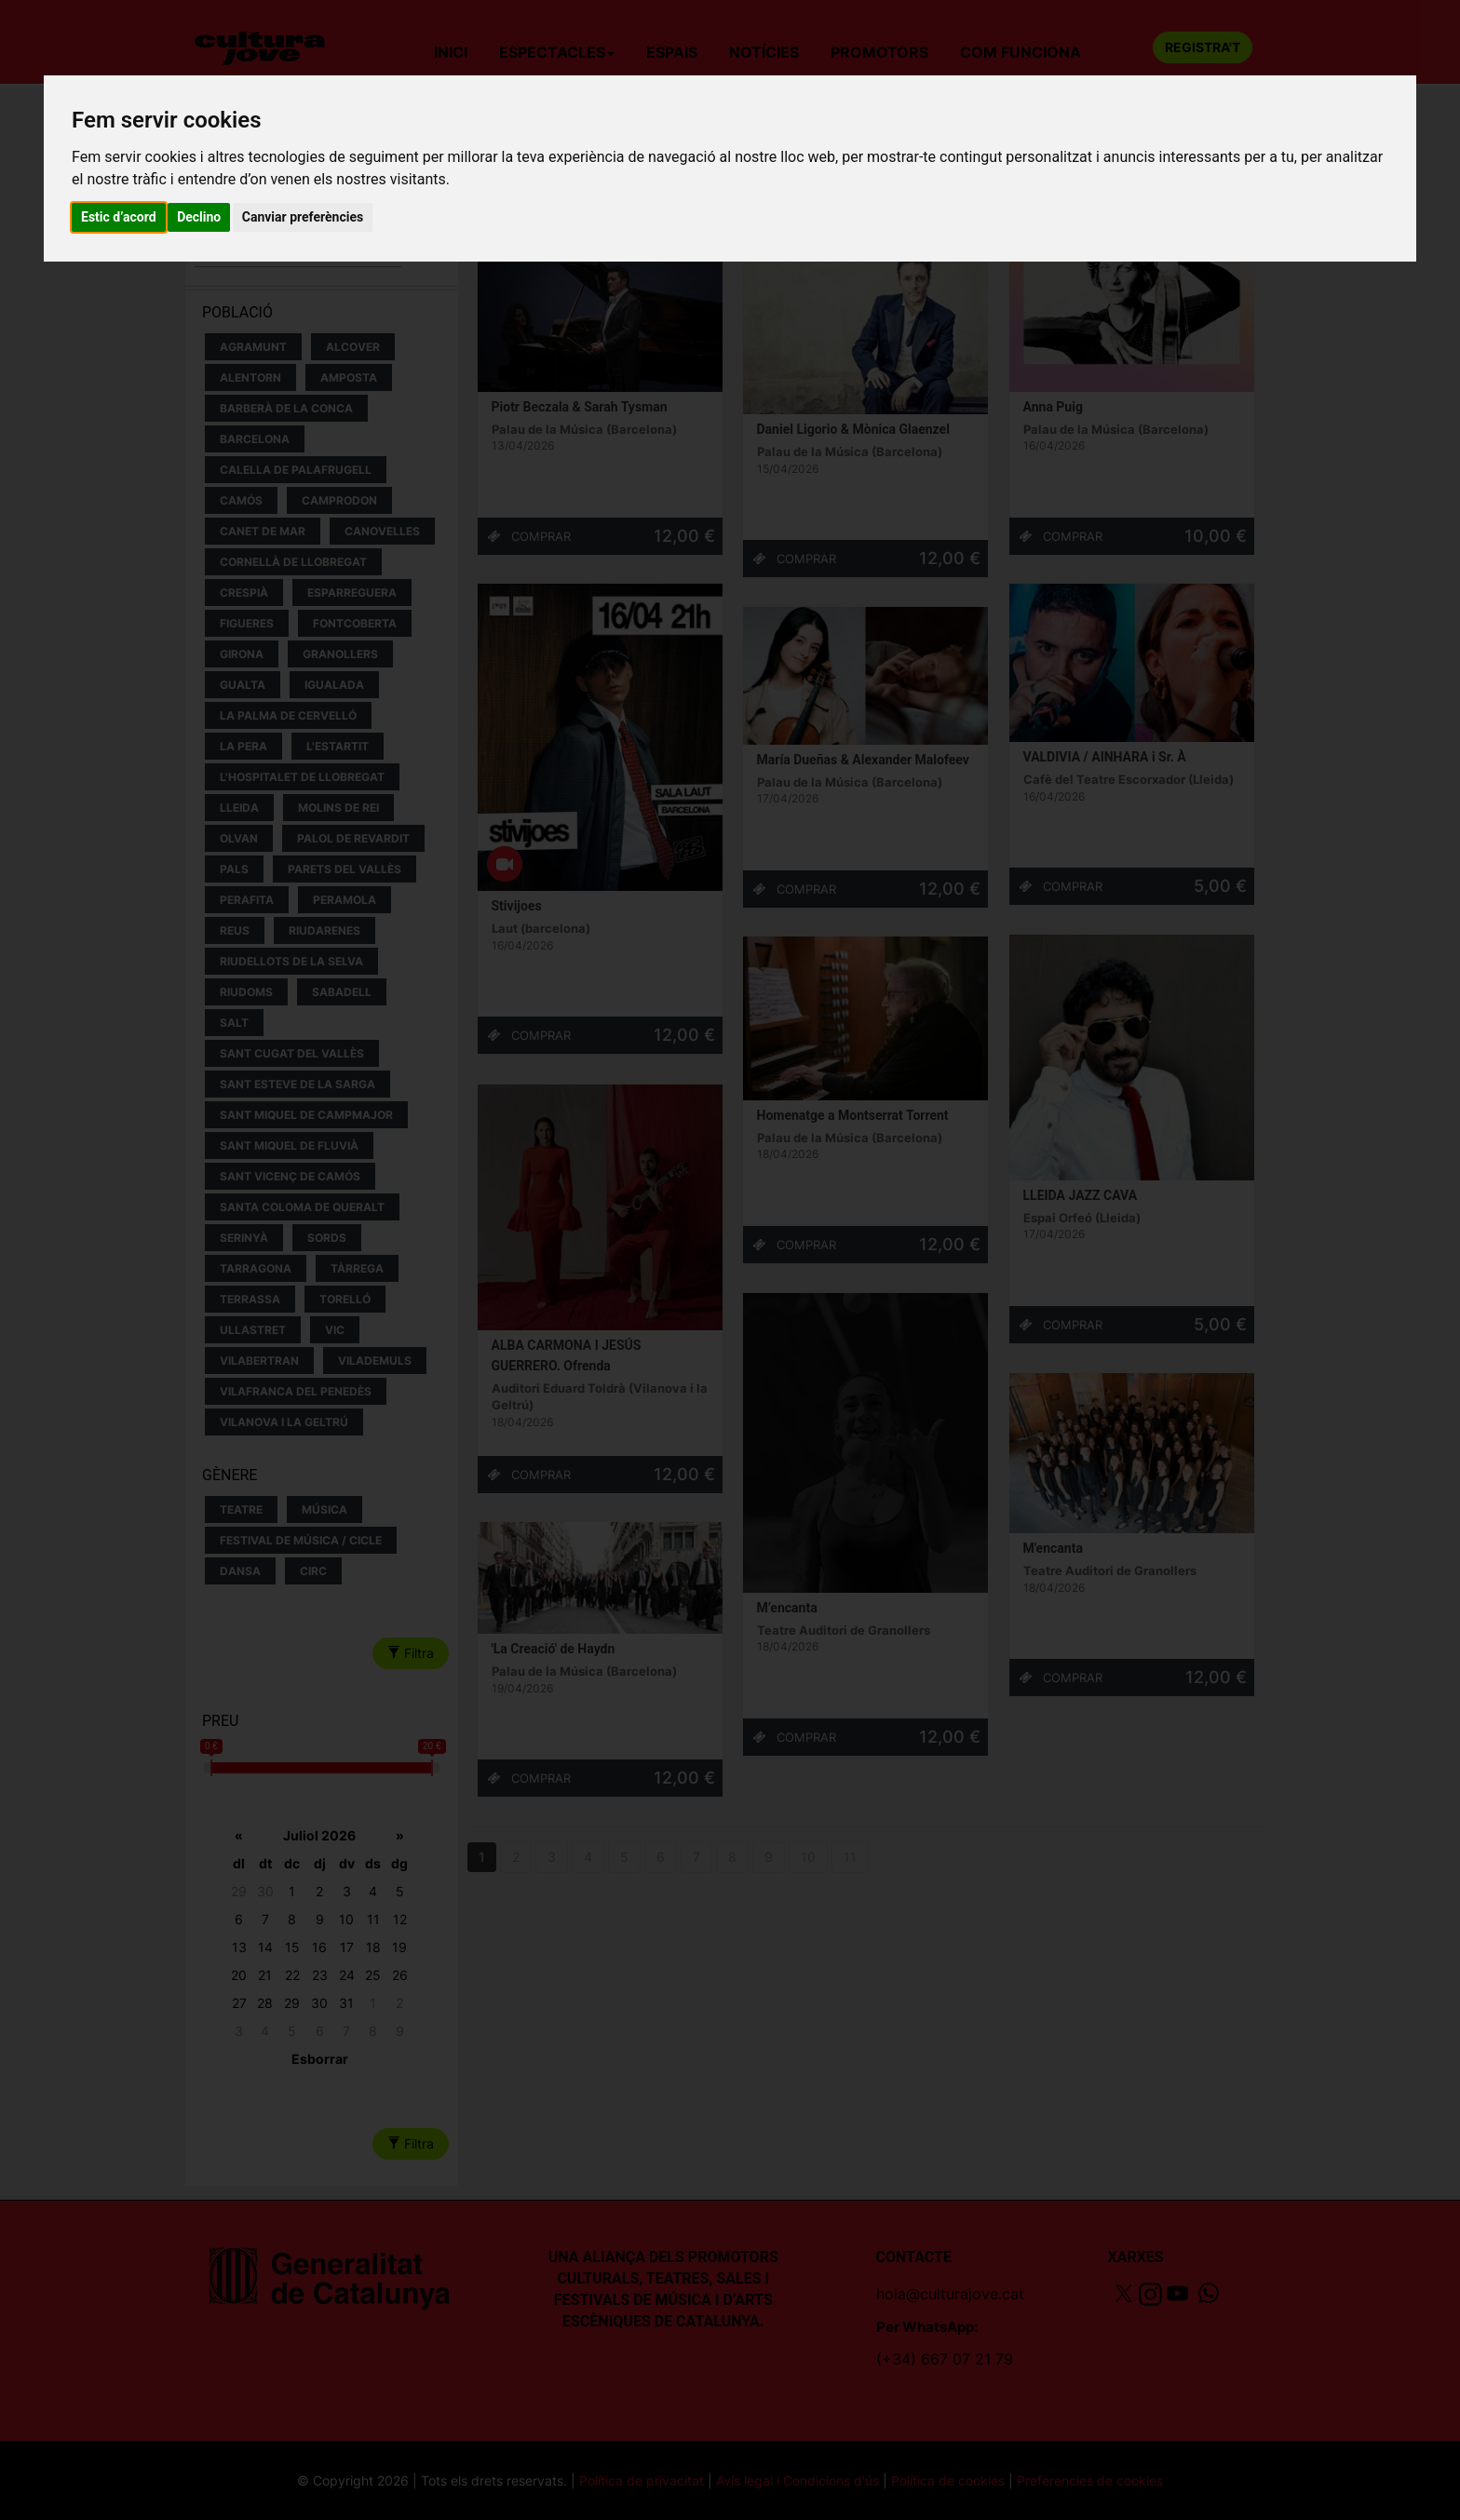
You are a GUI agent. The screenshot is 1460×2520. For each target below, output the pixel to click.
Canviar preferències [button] (302, 216)
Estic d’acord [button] (118, 216)
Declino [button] (199, 216)
